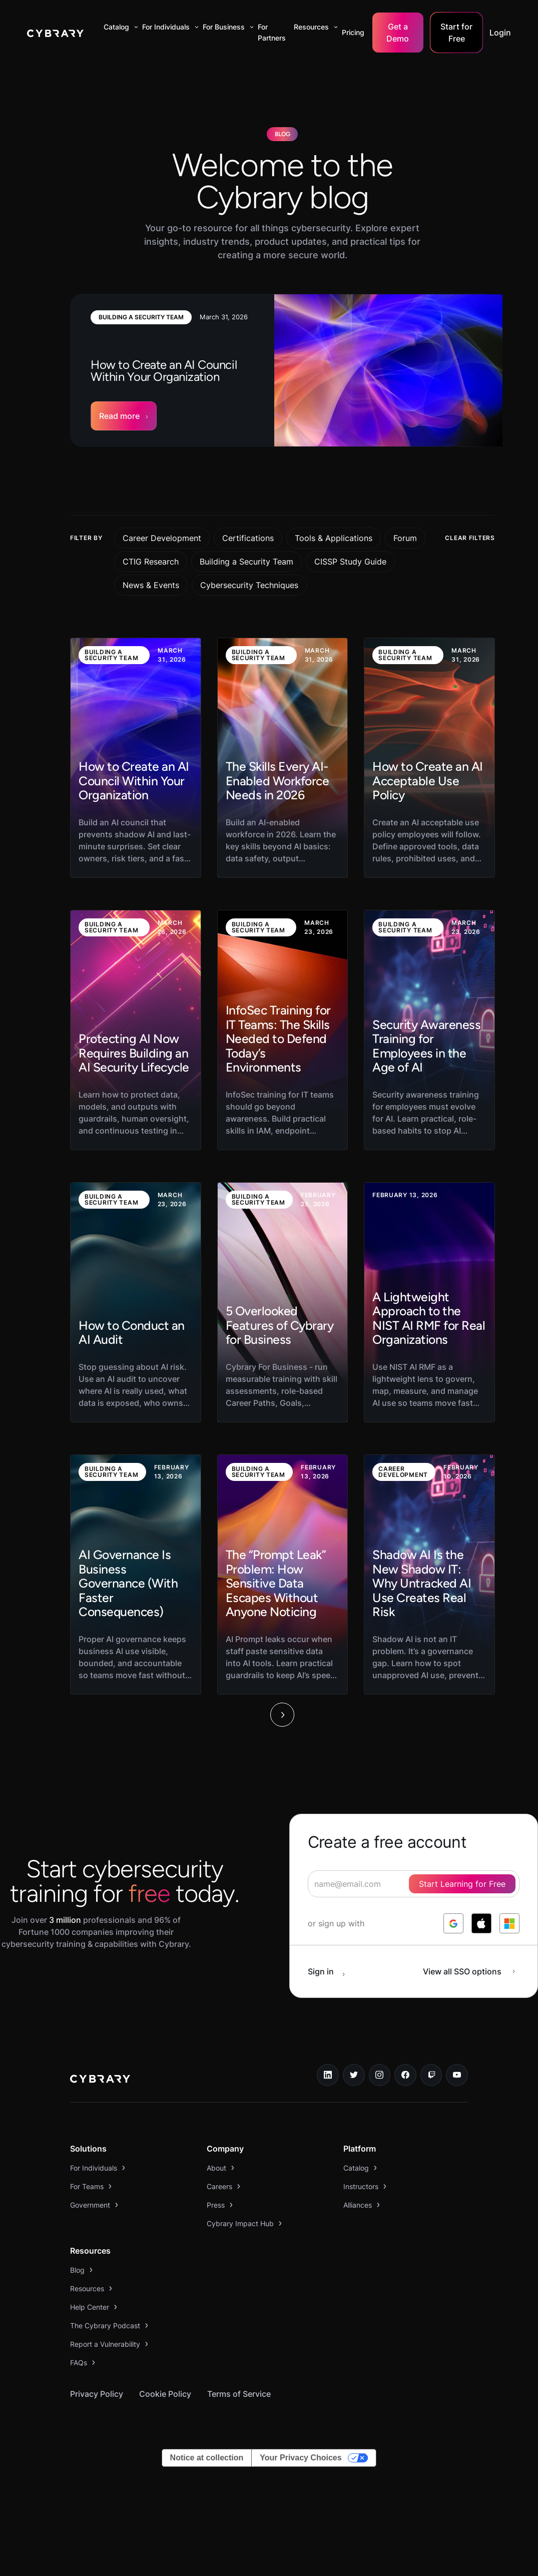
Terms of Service (239, 2394)
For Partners (272, 32)
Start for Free (456, 33)
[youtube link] (457, 2075)
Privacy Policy (96, 2394)
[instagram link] (380, 2075)
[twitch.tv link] (431, 2075)
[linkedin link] (328, 2075)
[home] (55, 33)
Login (500, 33)
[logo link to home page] (100, 2080)
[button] (119, 27)
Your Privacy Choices (300, 2457)
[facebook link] (405, 2075)
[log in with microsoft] (509, 1923)
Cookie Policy (165, 2394)
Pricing (353, 32)
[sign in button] (332, 1971)
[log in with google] (453, 1923)
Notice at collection (207, 2457)
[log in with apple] (481, 1923)
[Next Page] (282, 1715)
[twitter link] (354, 2075)
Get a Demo (397, 33)
